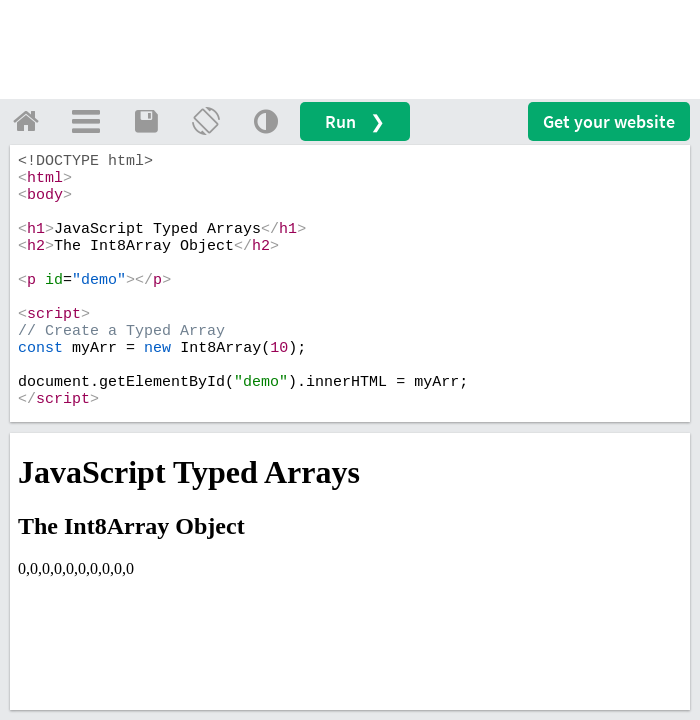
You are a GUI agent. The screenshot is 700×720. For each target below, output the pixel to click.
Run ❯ (355, 121)
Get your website (609, 121)
